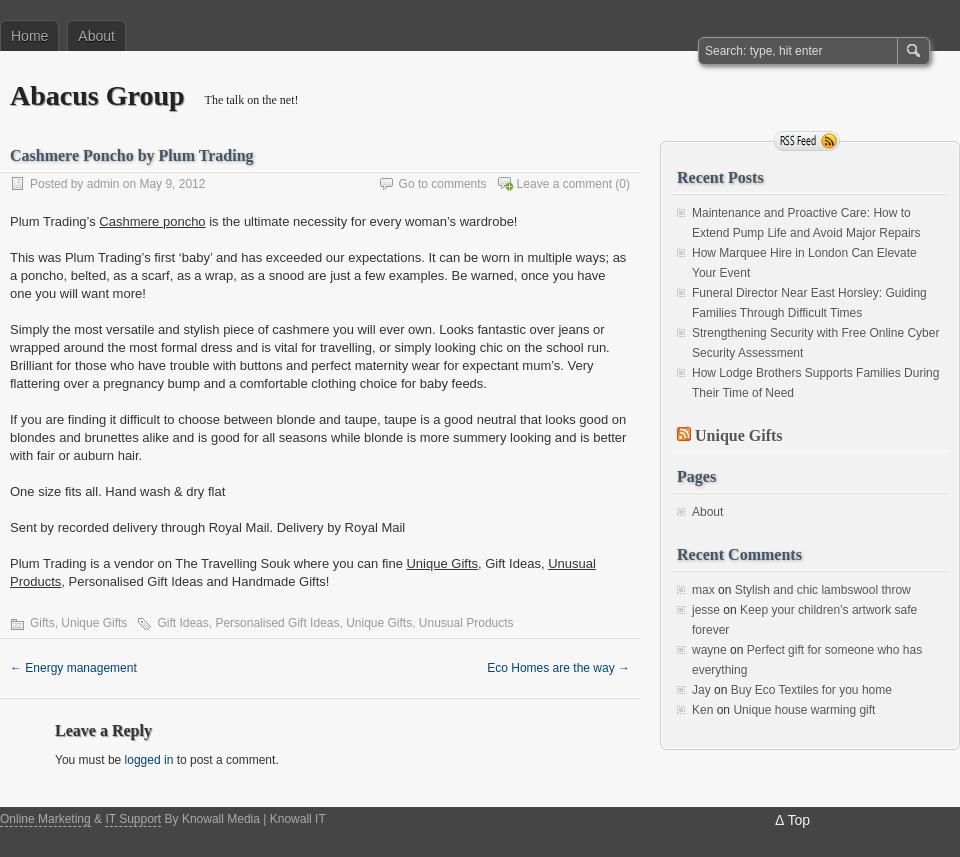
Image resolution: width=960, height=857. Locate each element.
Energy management (73, 668)
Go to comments (443, 184)
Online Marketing (45, 819)
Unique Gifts (442, 563)
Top (798, 820)
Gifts (42, 623)
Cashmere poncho (152, 221)
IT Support (133, 819)
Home (29, 36)
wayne (709, 650)
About (96, 36)
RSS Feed (807, 141)
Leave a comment (564, 184)
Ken (702, 710)
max (703, 590)
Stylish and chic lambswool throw (823, 590)
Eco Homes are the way (558, 668)
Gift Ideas (182, 623)
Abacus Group (97, 95)
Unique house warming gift (804, 710)
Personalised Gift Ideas (277, 623)
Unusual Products (466, 623)
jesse (706, 610)
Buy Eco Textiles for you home (811, 690)
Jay (701, 690)
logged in (149, 760)
